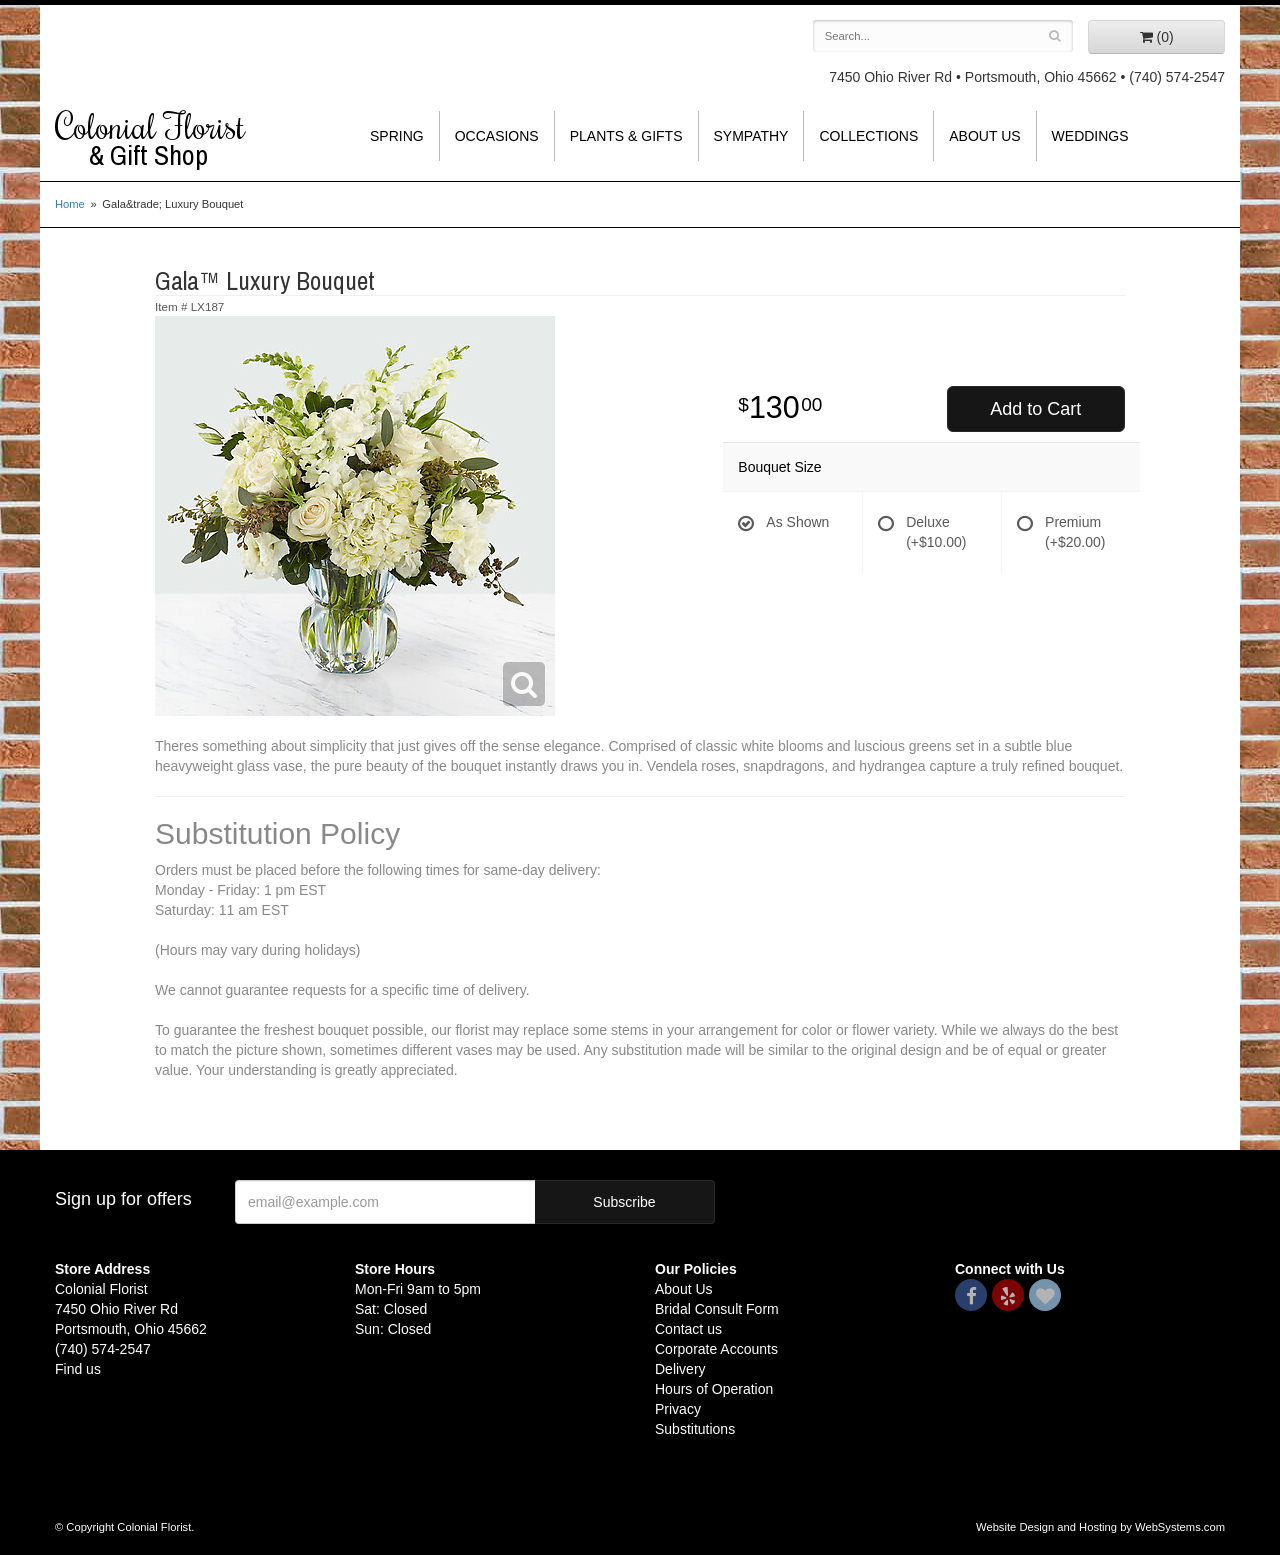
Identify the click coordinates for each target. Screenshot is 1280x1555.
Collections (868, 136)
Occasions (497, 136)
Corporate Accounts (716, 1349)
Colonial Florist (190, 139)
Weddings (1090, 136)
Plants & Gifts (626, 136)
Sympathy (751, 136)
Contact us (688, 1329)
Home (70, 204)
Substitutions (695, 1429)
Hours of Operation (714, 1389)
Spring (397, 136)
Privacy (678, 1409)
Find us (78, 1369)
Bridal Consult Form (717, 1309)
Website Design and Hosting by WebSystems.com (1100, 1527)
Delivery (680, 1369)
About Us (984, 136)
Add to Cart (1035, 409)
